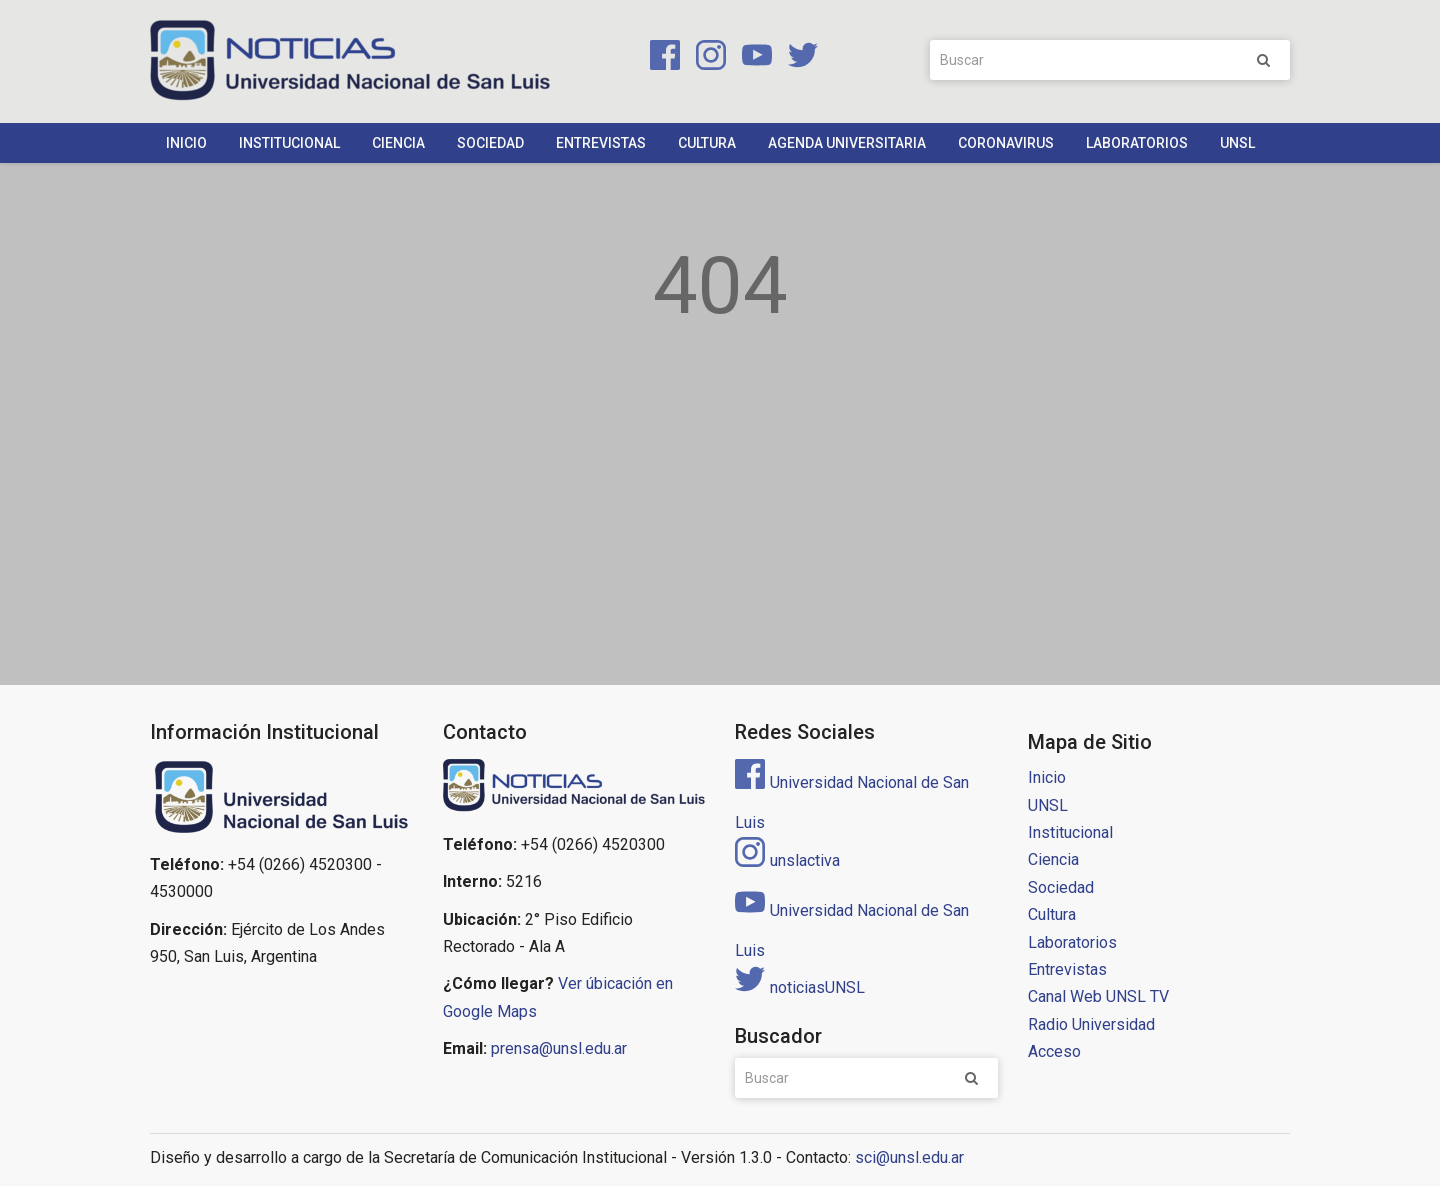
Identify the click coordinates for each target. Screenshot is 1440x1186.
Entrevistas (601, 143)
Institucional (289, 143)
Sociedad (490, 143)
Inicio (186, 143)
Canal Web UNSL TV (1098, 996)
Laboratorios (1137, 143)
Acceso (1054, 1051)
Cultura (707, 143)
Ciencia (398, 143)
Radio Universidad (1091, 1024)
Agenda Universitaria (847, 143)
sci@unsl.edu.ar (909, 1157)
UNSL (1237, 143)
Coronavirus (1006, 143)
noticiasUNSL (800, 987)
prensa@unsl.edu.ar (559, 1048)
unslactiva (787, 860)
